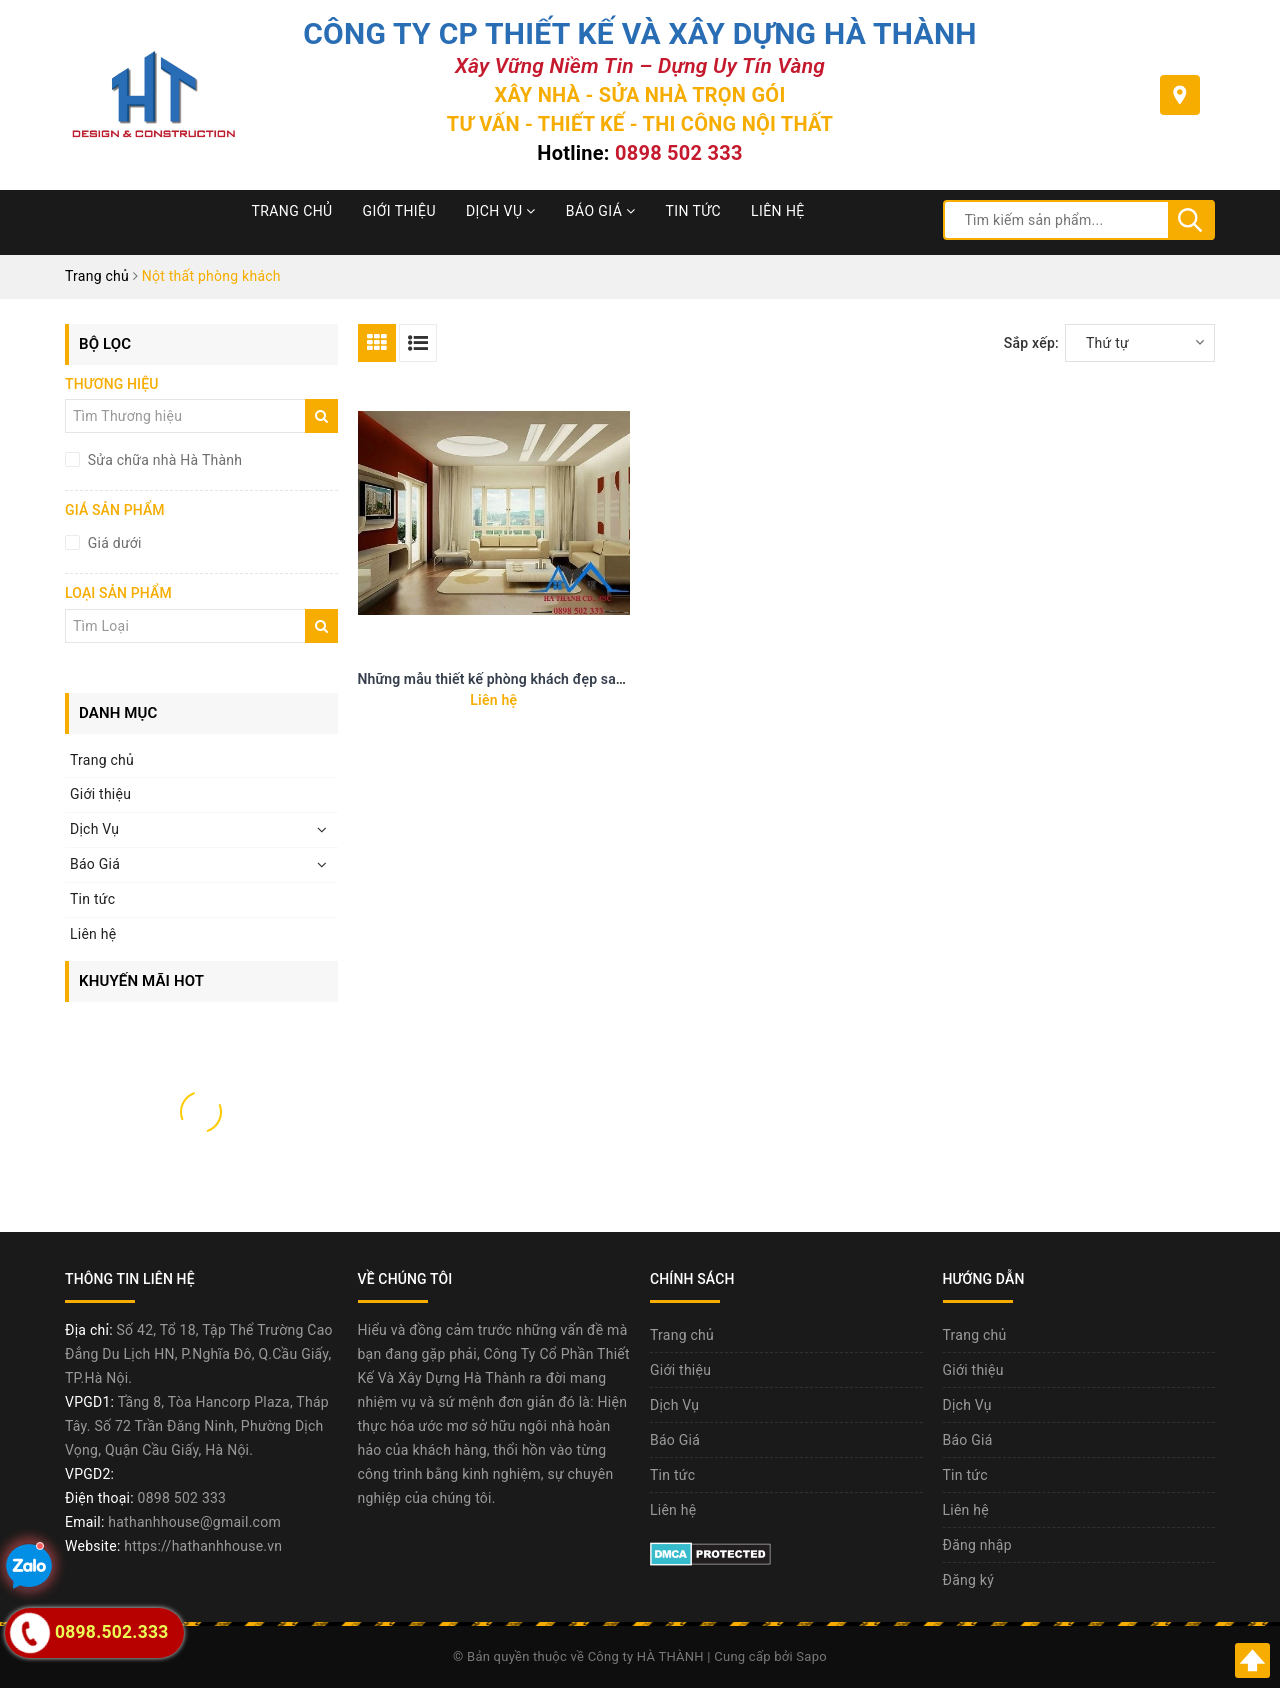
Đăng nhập (977, 1545)
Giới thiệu (399, 211)
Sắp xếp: (1031, 343)
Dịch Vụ (501, 211)
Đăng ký (969, 1580)
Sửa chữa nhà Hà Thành (163, 460)
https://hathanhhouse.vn (203, 1546)
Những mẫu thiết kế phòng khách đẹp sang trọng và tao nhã (549, 679)
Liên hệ (778, 211)
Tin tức (694, 211)
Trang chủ (292, 211)
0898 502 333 (679, 153)
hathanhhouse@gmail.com (194, 1522)
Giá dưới (113, 543)
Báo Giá (601, 211)
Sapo (811, 1656)
